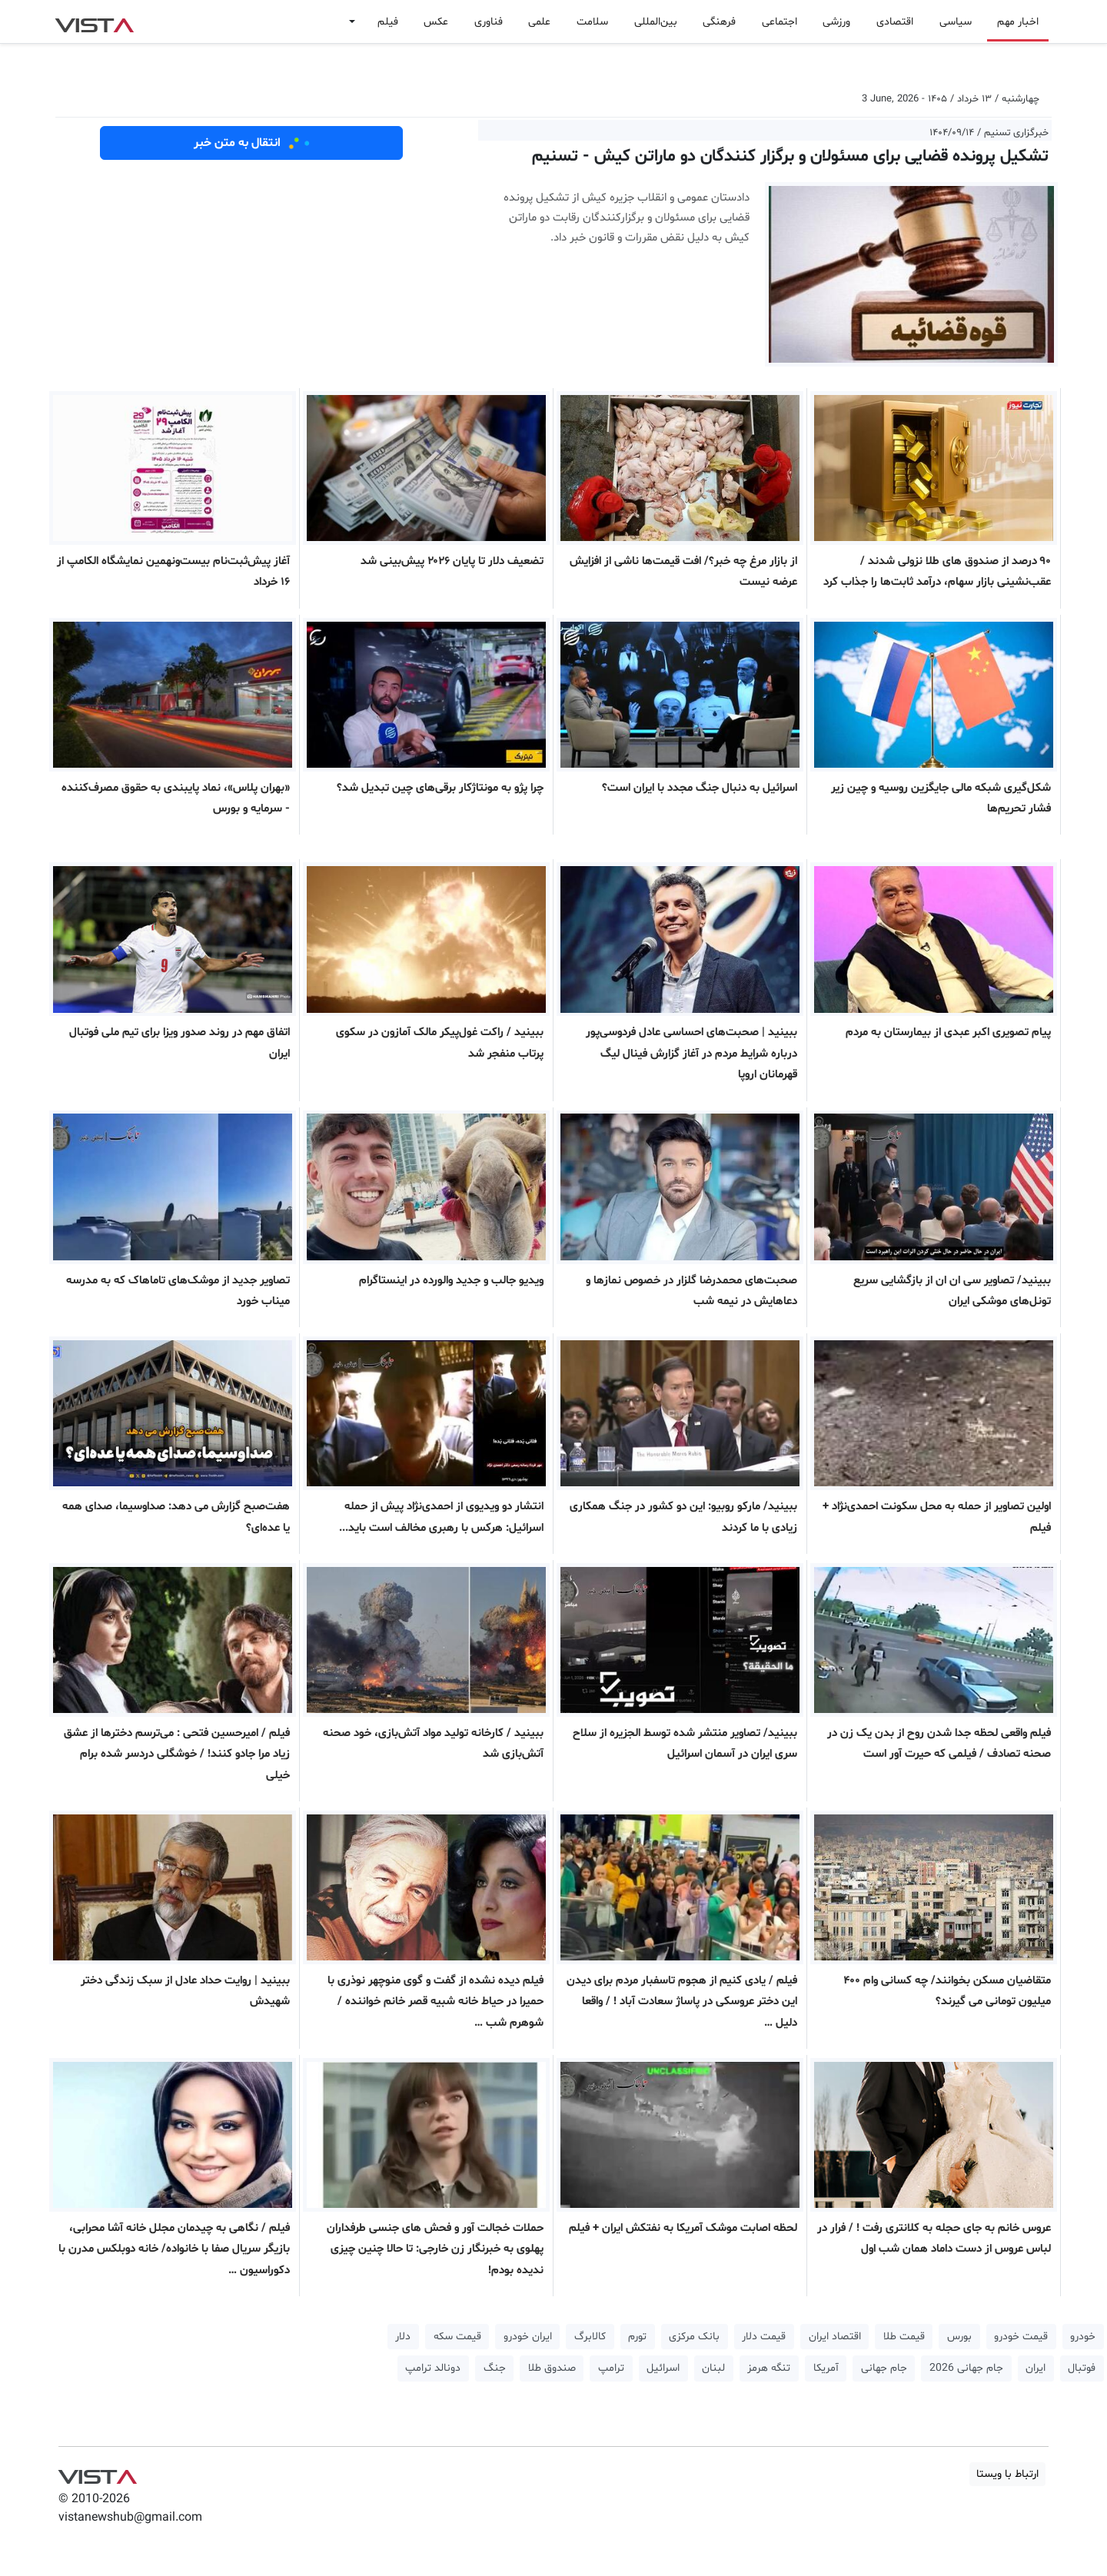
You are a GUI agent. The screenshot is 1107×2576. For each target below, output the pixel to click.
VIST (94, 21)
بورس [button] (959, 2336)
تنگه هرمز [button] (768, 2368)
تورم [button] (637, 2336)
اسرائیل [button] (663, 2368)
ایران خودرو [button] (528, 2336)
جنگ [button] (495, 2368)
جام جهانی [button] (884, 2368)
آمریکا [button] (826, 2368)
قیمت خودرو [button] (1021, 2336)
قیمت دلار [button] (764, 2336)
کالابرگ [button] (590, 2336)
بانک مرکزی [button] (694, 2336)
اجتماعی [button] (779, 22)
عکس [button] (436, 22)
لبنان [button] (713, 2368)
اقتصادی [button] (894, 22)
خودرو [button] (1082, 2336)
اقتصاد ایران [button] (835, 2336)
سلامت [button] (592, 22)
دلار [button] (403, 2336)
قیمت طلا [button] (904, 2336)
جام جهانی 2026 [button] (966, 2368)
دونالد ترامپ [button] (432, 2368)
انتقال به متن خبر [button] (252, 142)
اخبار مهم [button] (1018, 22)
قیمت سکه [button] (457, 2336)
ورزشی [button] (836, 22)
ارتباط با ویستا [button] (1007, 2474)
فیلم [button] (387, 22)
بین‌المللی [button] (655, 22)
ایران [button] (1036, 2368)
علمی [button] (539, 22)
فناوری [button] (488, 22)
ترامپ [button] (611, 2368)
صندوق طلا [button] (552, 2368)
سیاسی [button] (955, 22)
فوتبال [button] (1081, 2368)
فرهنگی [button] (719, 22)
